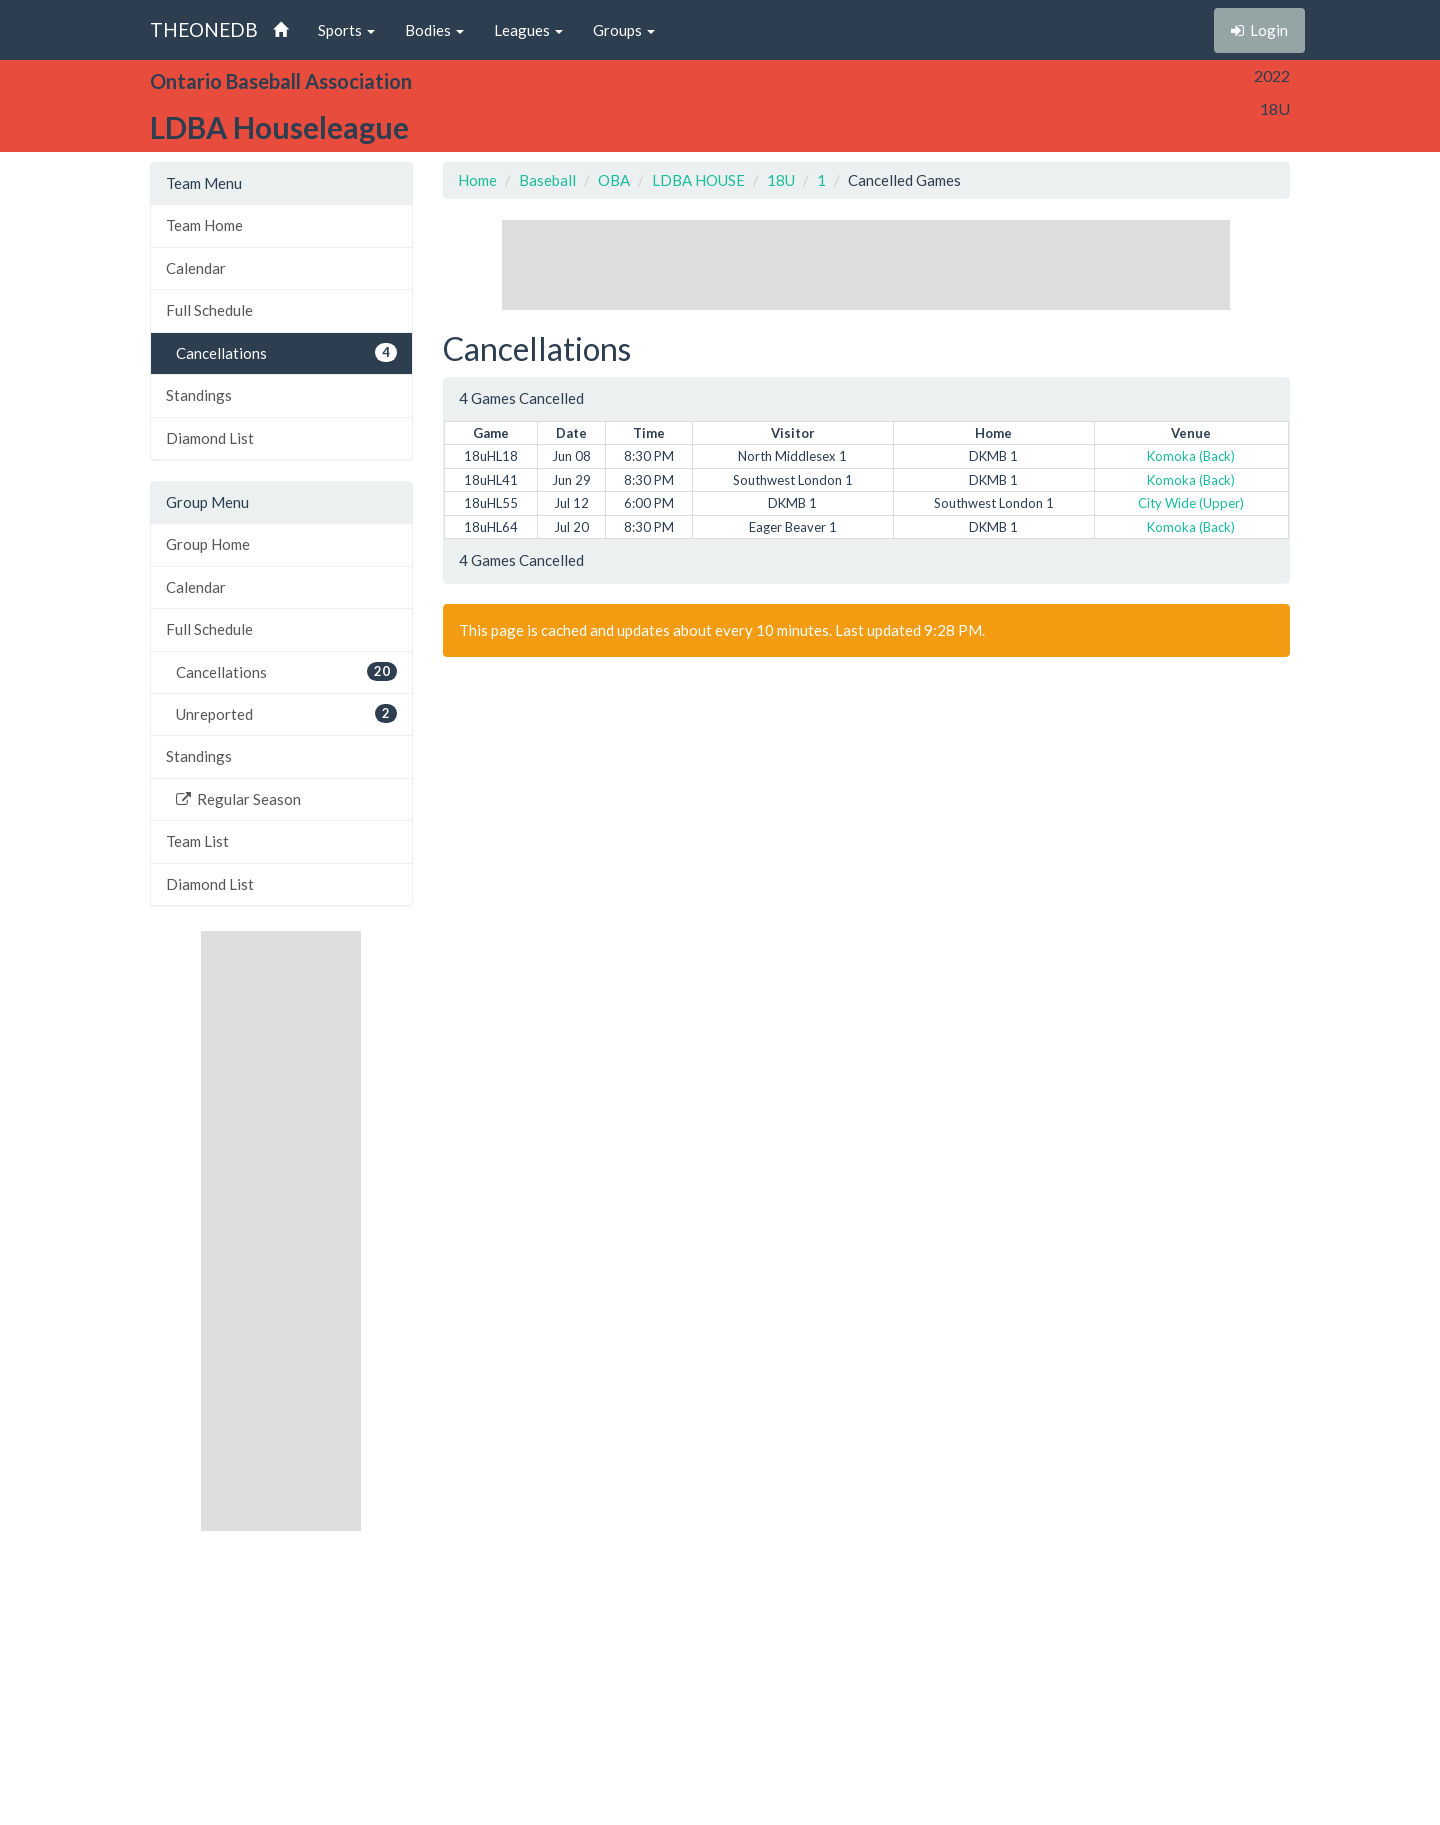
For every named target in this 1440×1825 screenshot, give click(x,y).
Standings (199, 395)
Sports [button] (346, 30)
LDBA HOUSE (698, 180)
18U (781, 180)
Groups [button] (624, 30)
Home (477, 180)
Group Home (208, 544)
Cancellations (286, 352)
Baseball (547, 180)
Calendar (196, 268)
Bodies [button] (434, 30)
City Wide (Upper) (1191, 503)
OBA (614, 180)
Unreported (286, 713)
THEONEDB (204, 29)
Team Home (204, 225)
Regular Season (238, 799)
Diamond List (210, 438)
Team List (197, 841)
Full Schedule (209, 310)
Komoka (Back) (1191, 456)
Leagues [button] (528, 30)
